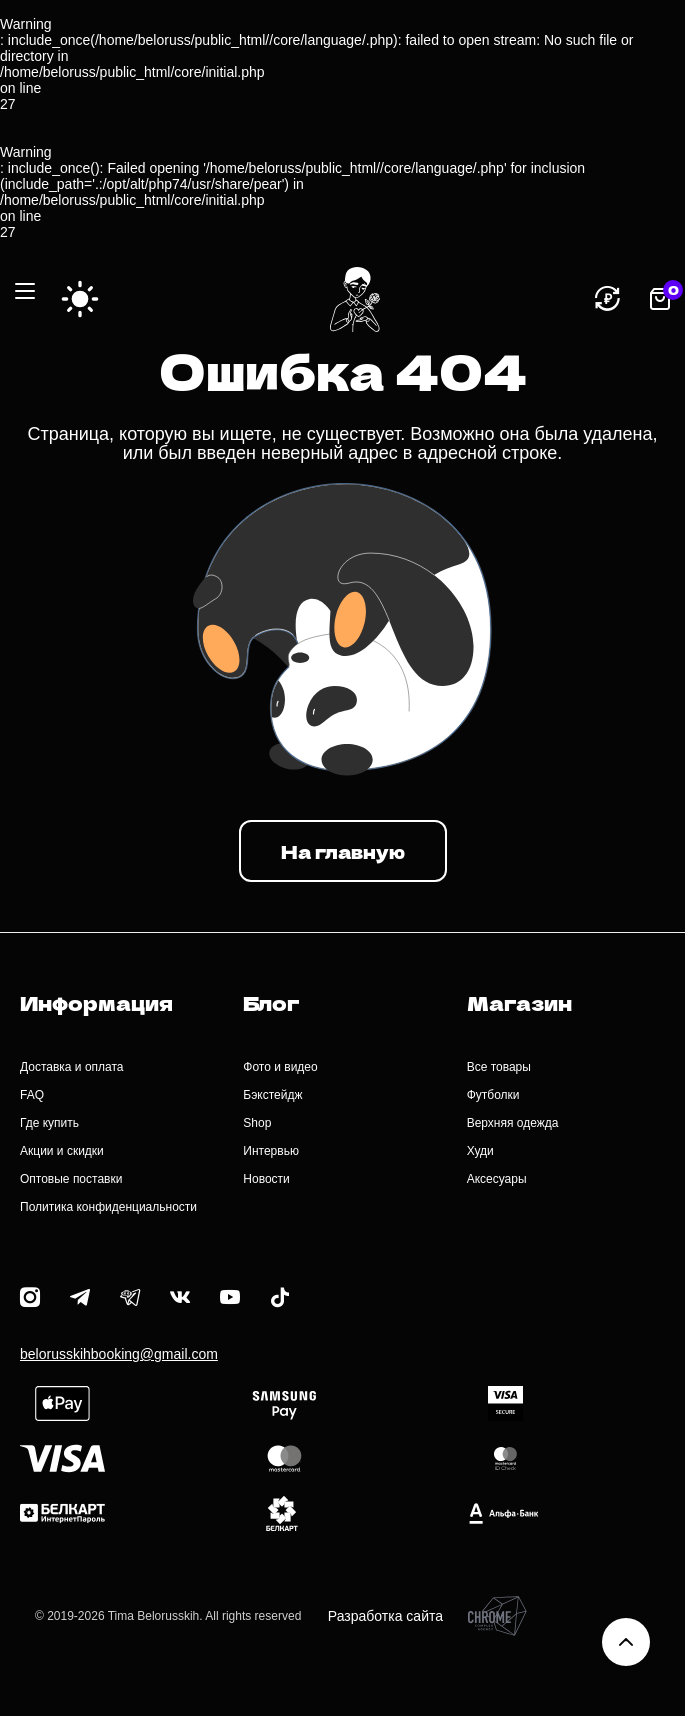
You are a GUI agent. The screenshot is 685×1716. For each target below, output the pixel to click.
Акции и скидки (62, 1151)
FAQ (32, 1095)
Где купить (49, 1123)
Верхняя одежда (513, 1123)
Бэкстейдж (272, 1095)
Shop (257, 1123)
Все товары (499, 1067)
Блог (271, 1002)
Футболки (493, 1095)
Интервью (271, 1151)
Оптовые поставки (71, 1179)
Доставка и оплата (72, 1067)
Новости (266, 1179)
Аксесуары (497, 1179)
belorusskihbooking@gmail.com (119, 1354)
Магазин (519, 1002)
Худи (480, 1151)
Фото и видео (280, 1067)
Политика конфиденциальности (108, 1207)
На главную (343, 851)
